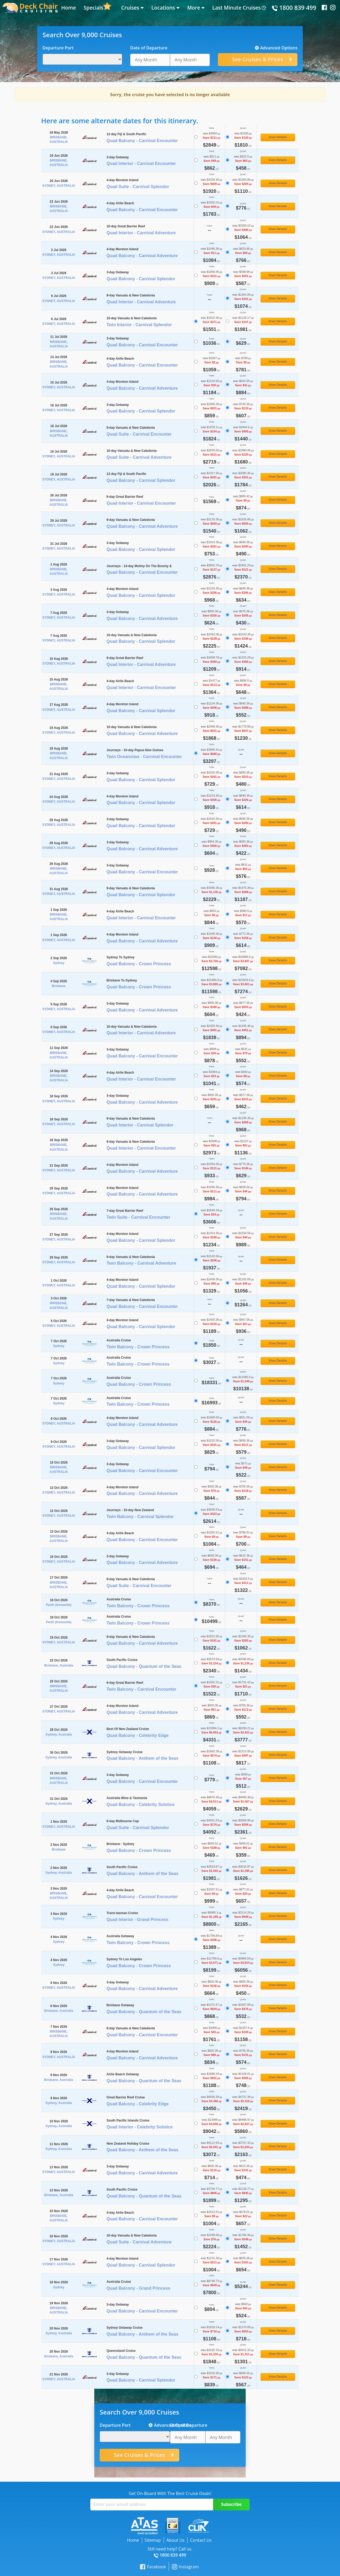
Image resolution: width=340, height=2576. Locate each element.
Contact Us (201, 2540)
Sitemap (152, 2540)
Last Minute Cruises (236, 7)
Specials (93, 7)
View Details (278, 137)
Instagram (185, 2567)
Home (68, 7)
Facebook (153, 2567)
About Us (175, 2540)
